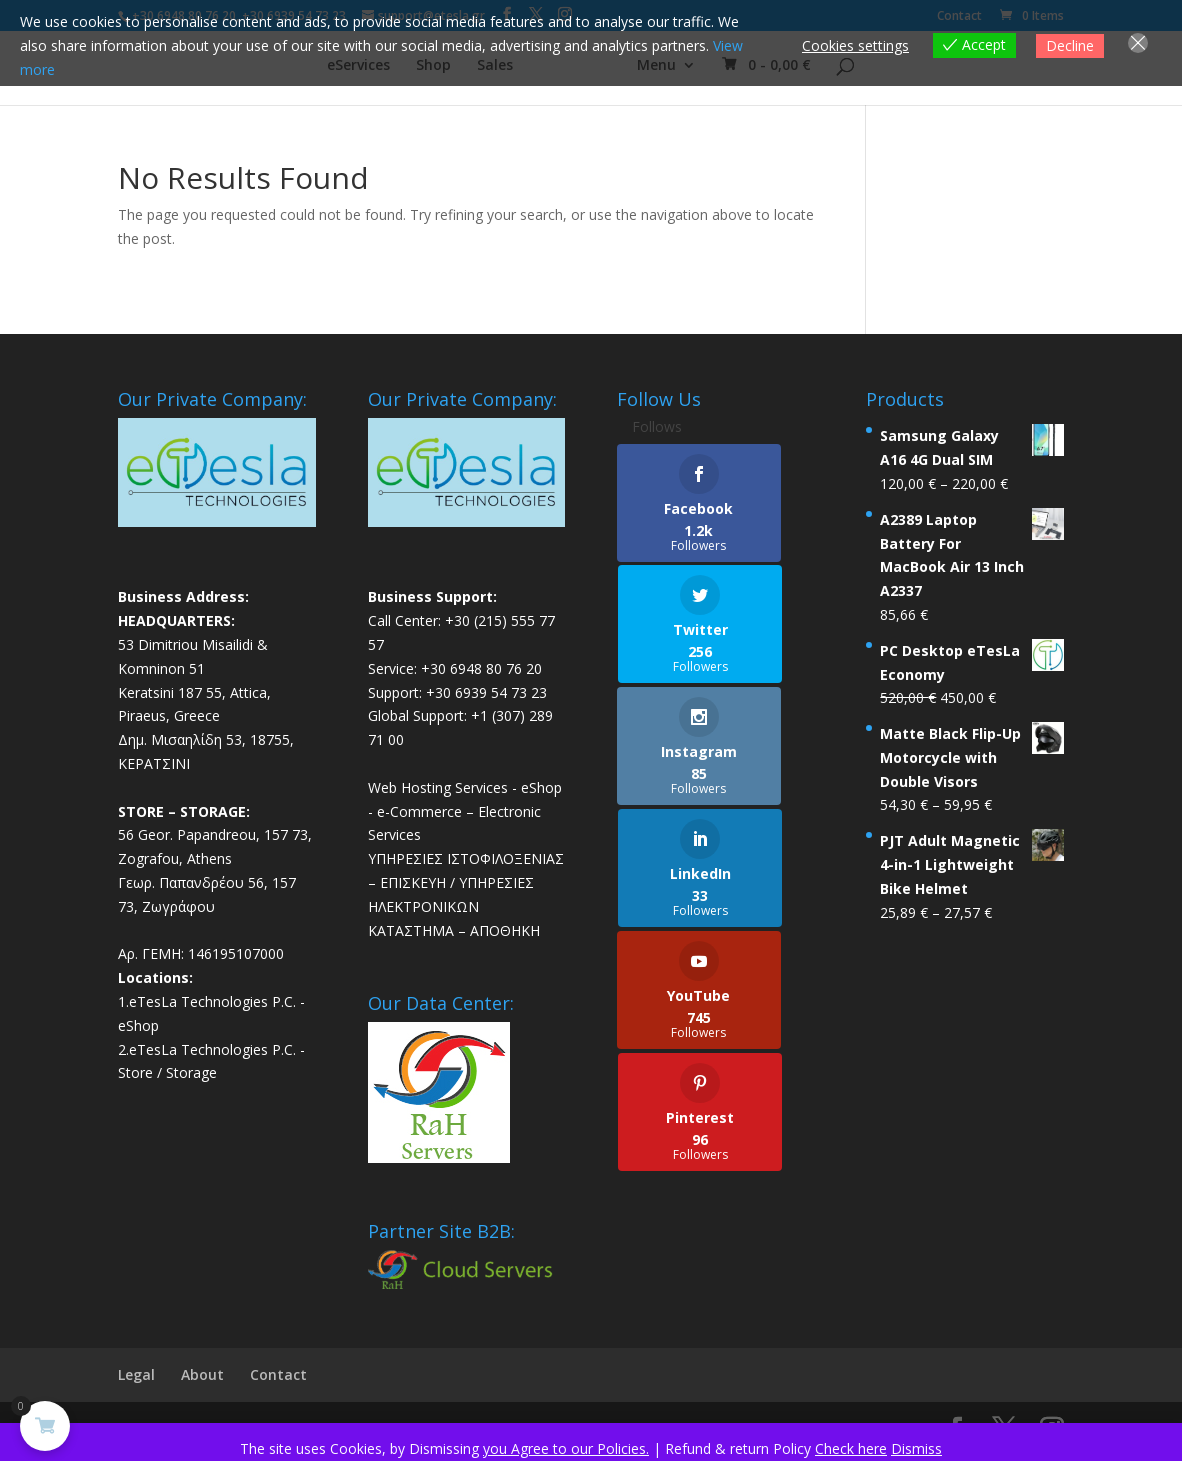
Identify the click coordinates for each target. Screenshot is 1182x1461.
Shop (421, 71)
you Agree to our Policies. (566, 1448)
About (202, 1380)
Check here (851, 1448)
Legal (136, 1380)
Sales (483, 71)
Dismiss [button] (916, 1448)
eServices (346, 71)
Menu (668, 71)
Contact (278, 1380)
